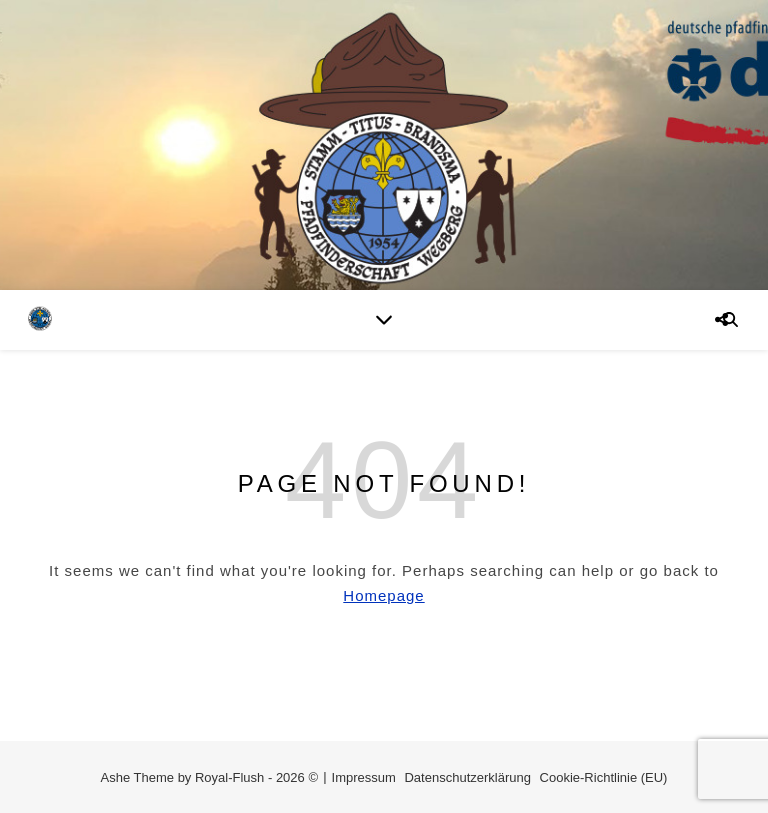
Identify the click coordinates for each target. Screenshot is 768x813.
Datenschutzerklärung (467, 777)
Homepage (383, 595)
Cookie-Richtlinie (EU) (604, 777)
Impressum (364, 777)
